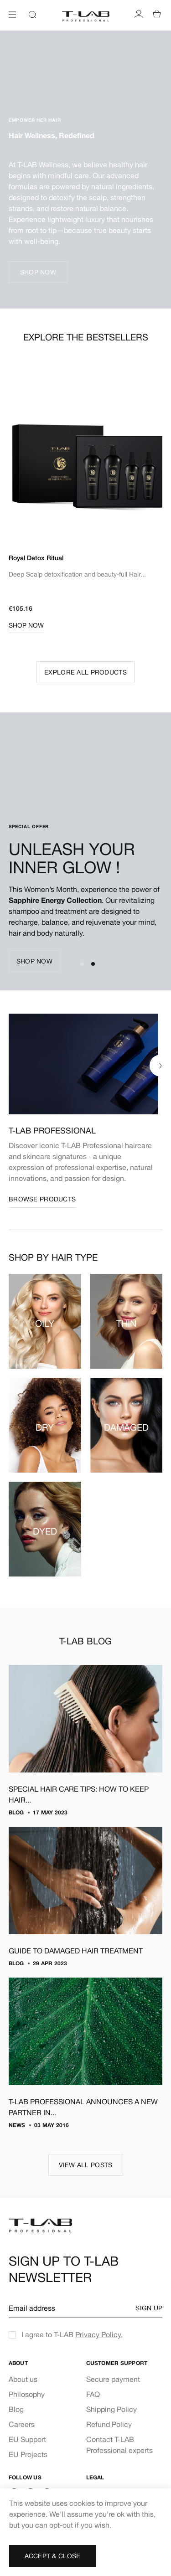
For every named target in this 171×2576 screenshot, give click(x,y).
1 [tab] (82, 964)
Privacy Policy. (99, 2334)
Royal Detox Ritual (36, 558)
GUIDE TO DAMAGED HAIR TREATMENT (76, 1951)
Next (153, 463)
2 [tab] (93, 964)
